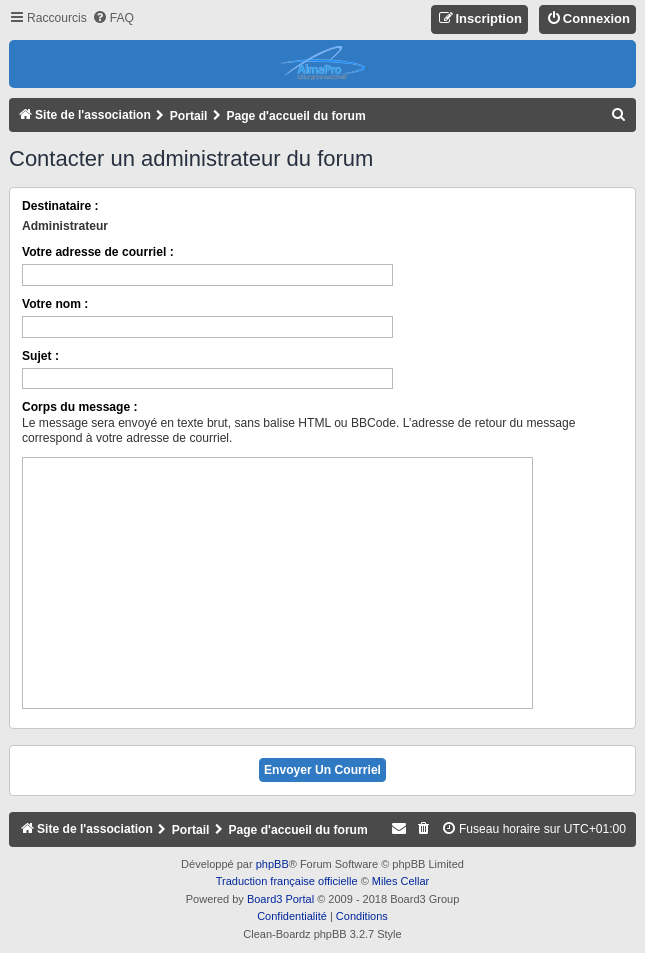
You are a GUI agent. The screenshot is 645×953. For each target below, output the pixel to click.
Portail (189, 116)
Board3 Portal (280, 899)
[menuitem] (113, 18)
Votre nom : (55, 304)
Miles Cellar (400, 881)
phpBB (272, 864)
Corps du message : (80, 407)
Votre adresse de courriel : (98, 252)
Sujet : (40, 356)
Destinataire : (60, 206)
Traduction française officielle (287, 881)
